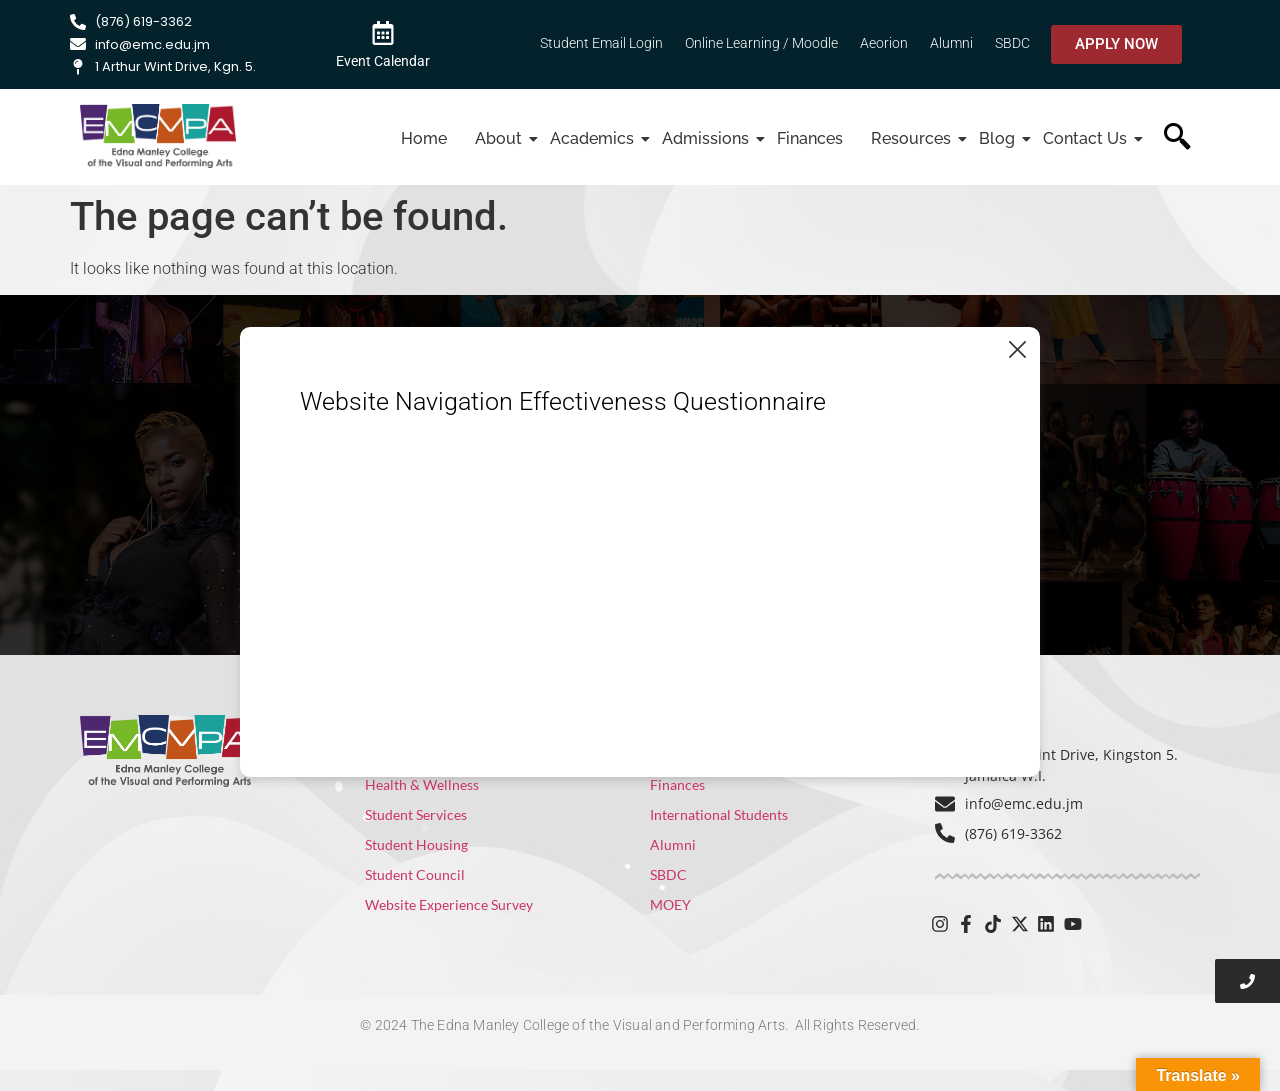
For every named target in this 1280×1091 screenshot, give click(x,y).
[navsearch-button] (1177, 139)
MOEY (670, 904)
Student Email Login (601, 43)
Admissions (708, 138)
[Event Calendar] (383, 32)
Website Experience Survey (449, 904)
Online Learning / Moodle (761, 43)
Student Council (415, 874)
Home (424, 138)
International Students (719, 814)
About (501, 138)
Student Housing (416, 844)
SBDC (1012, 43)
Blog (999, 138)
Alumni (951, 43)
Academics (594, 138)
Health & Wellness (422, 784)
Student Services (416, 814)
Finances (810, 138)
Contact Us (1087, 138)
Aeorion (884, 43)
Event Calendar (383, 61)
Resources (913, 138)
